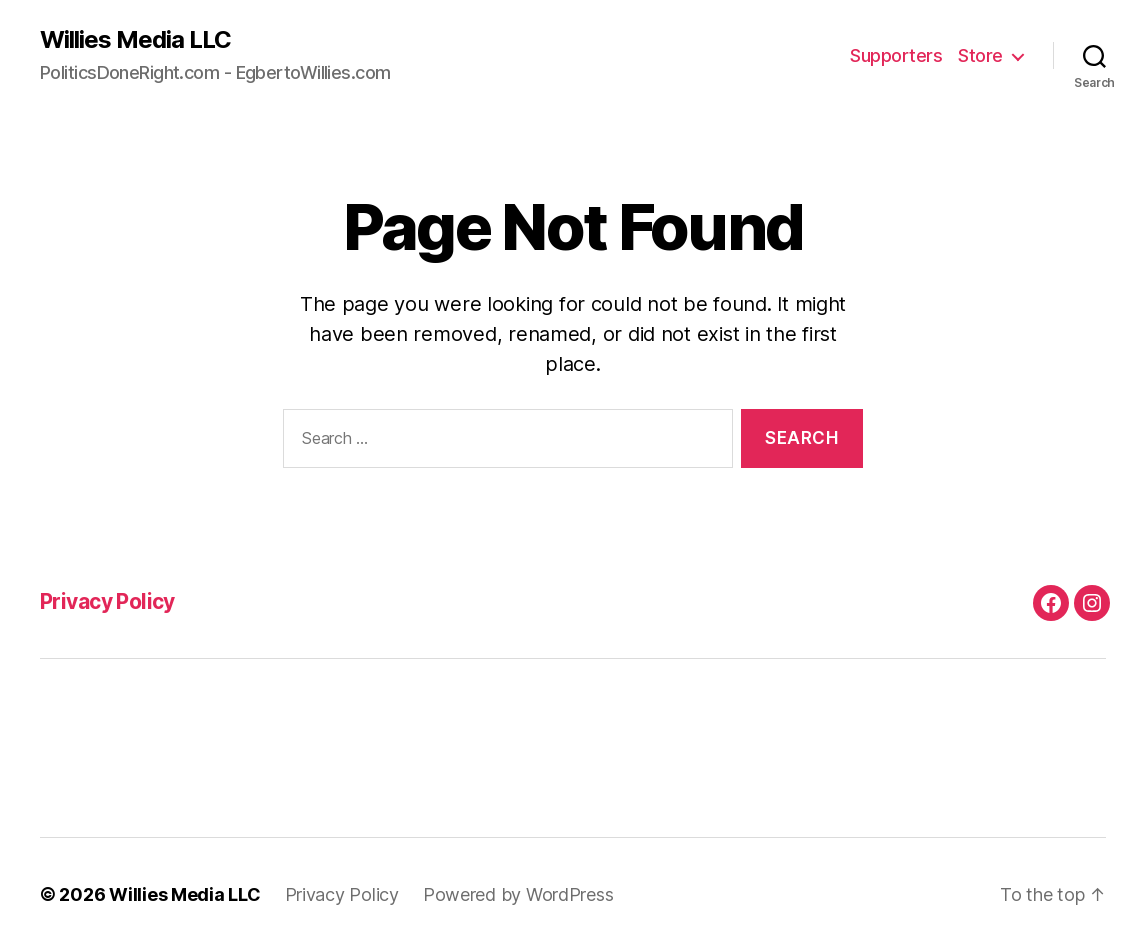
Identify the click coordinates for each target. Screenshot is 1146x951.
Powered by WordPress (518, 894)
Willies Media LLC (135, 40)
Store (980, 55)
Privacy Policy (107, 601)
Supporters (896, 55)
